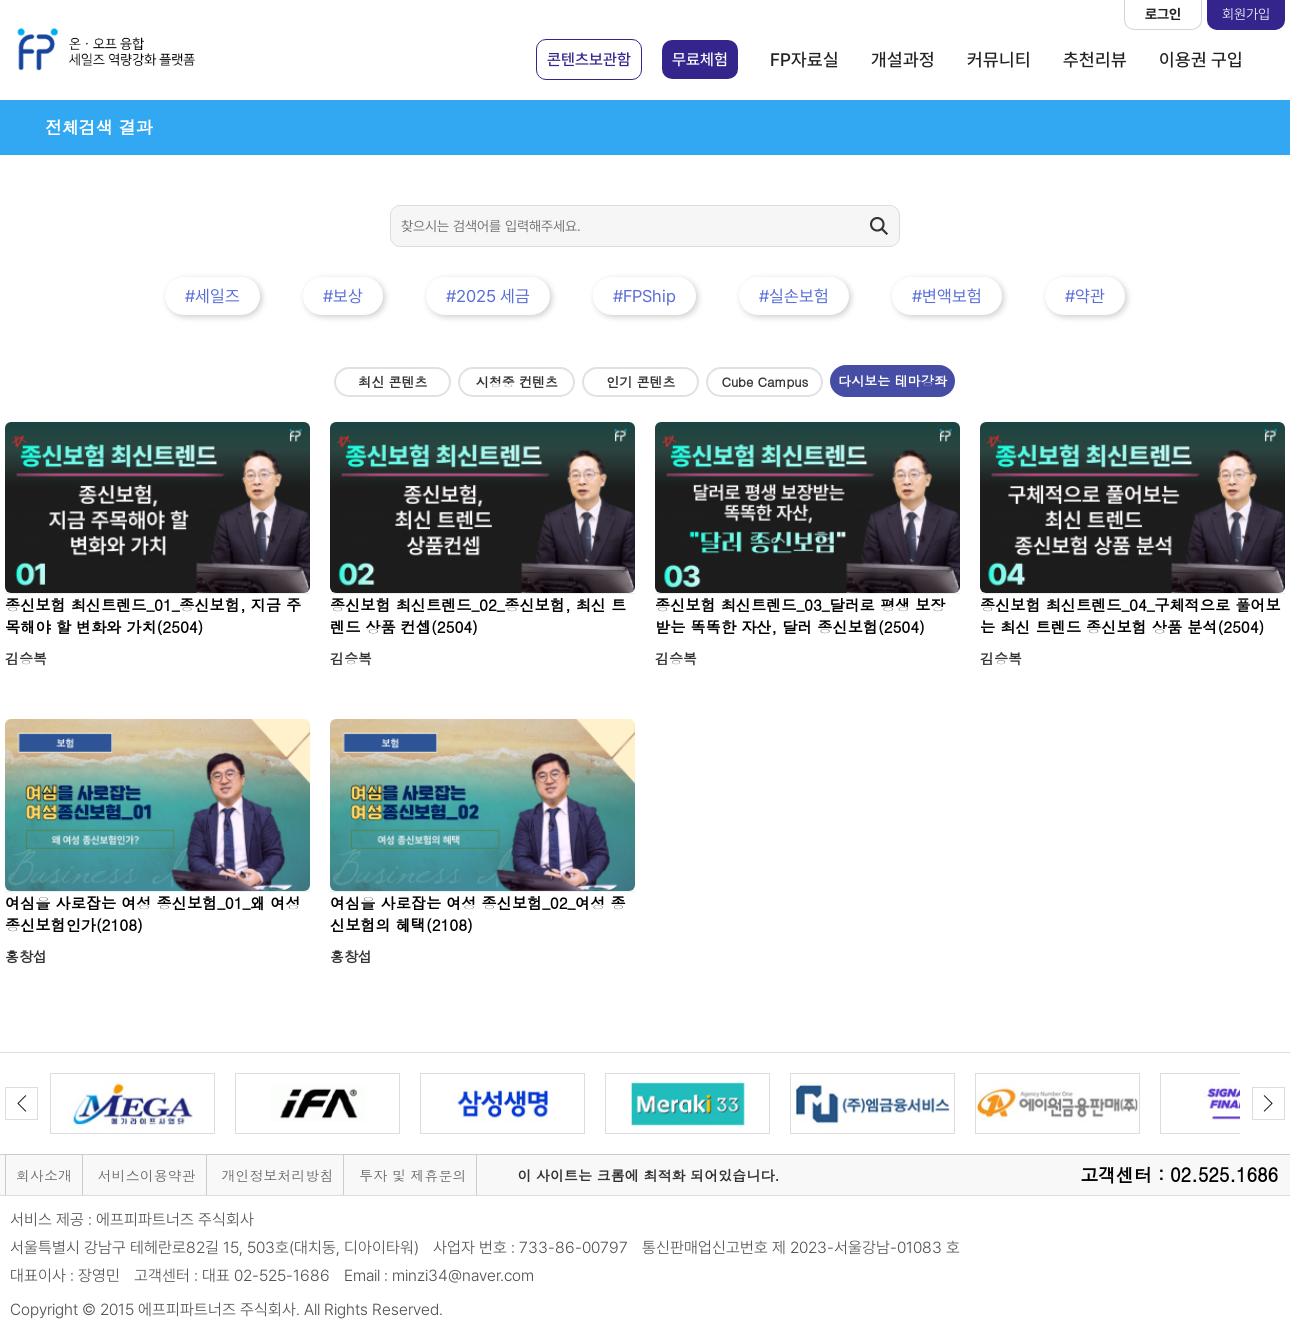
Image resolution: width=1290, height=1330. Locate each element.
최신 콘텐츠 (392, 381)
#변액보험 (947, 296)
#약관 (1085, 296)
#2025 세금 (488, 296)
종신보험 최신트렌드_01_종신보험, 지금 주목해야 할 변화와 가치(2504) (153, 615)
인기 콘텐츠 (640, 381)
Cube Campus (765, 381)
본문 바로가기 (0, 0)
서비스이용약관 (147, 1175)
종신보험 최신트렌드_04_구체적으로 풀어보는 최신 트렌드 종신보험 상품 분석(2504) (1130, 615)
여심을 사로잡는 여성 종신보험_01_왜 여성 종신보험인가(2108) (153, 913)
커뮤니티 (999, 59)
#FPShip (644, 296)
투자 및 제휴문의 (412, 1175)
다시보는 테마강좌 (892, 380)
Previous (21, 1103)
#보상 (343, 296)
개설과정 (903, 59)
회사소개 (44, 1175)
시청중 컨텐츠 (517, 381)
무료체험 (700, 59)
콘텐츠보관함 (589, 59)
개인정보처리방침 (277, 1175)
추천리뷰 (1095, 59)
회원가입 (1246, 14)
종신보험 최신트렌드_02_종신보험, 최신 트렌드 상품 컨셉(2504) (478, 615)
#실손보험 (794, 296)
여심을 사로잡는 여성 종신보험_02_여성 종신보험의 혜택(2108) (478, 913)
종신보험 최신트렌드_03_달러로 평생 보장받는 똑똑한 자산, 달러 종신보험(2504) (800, 615)
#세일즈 (212, 296)
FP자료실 (804, 59)
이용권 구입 (1201, 59)
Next (1268, 1103)
